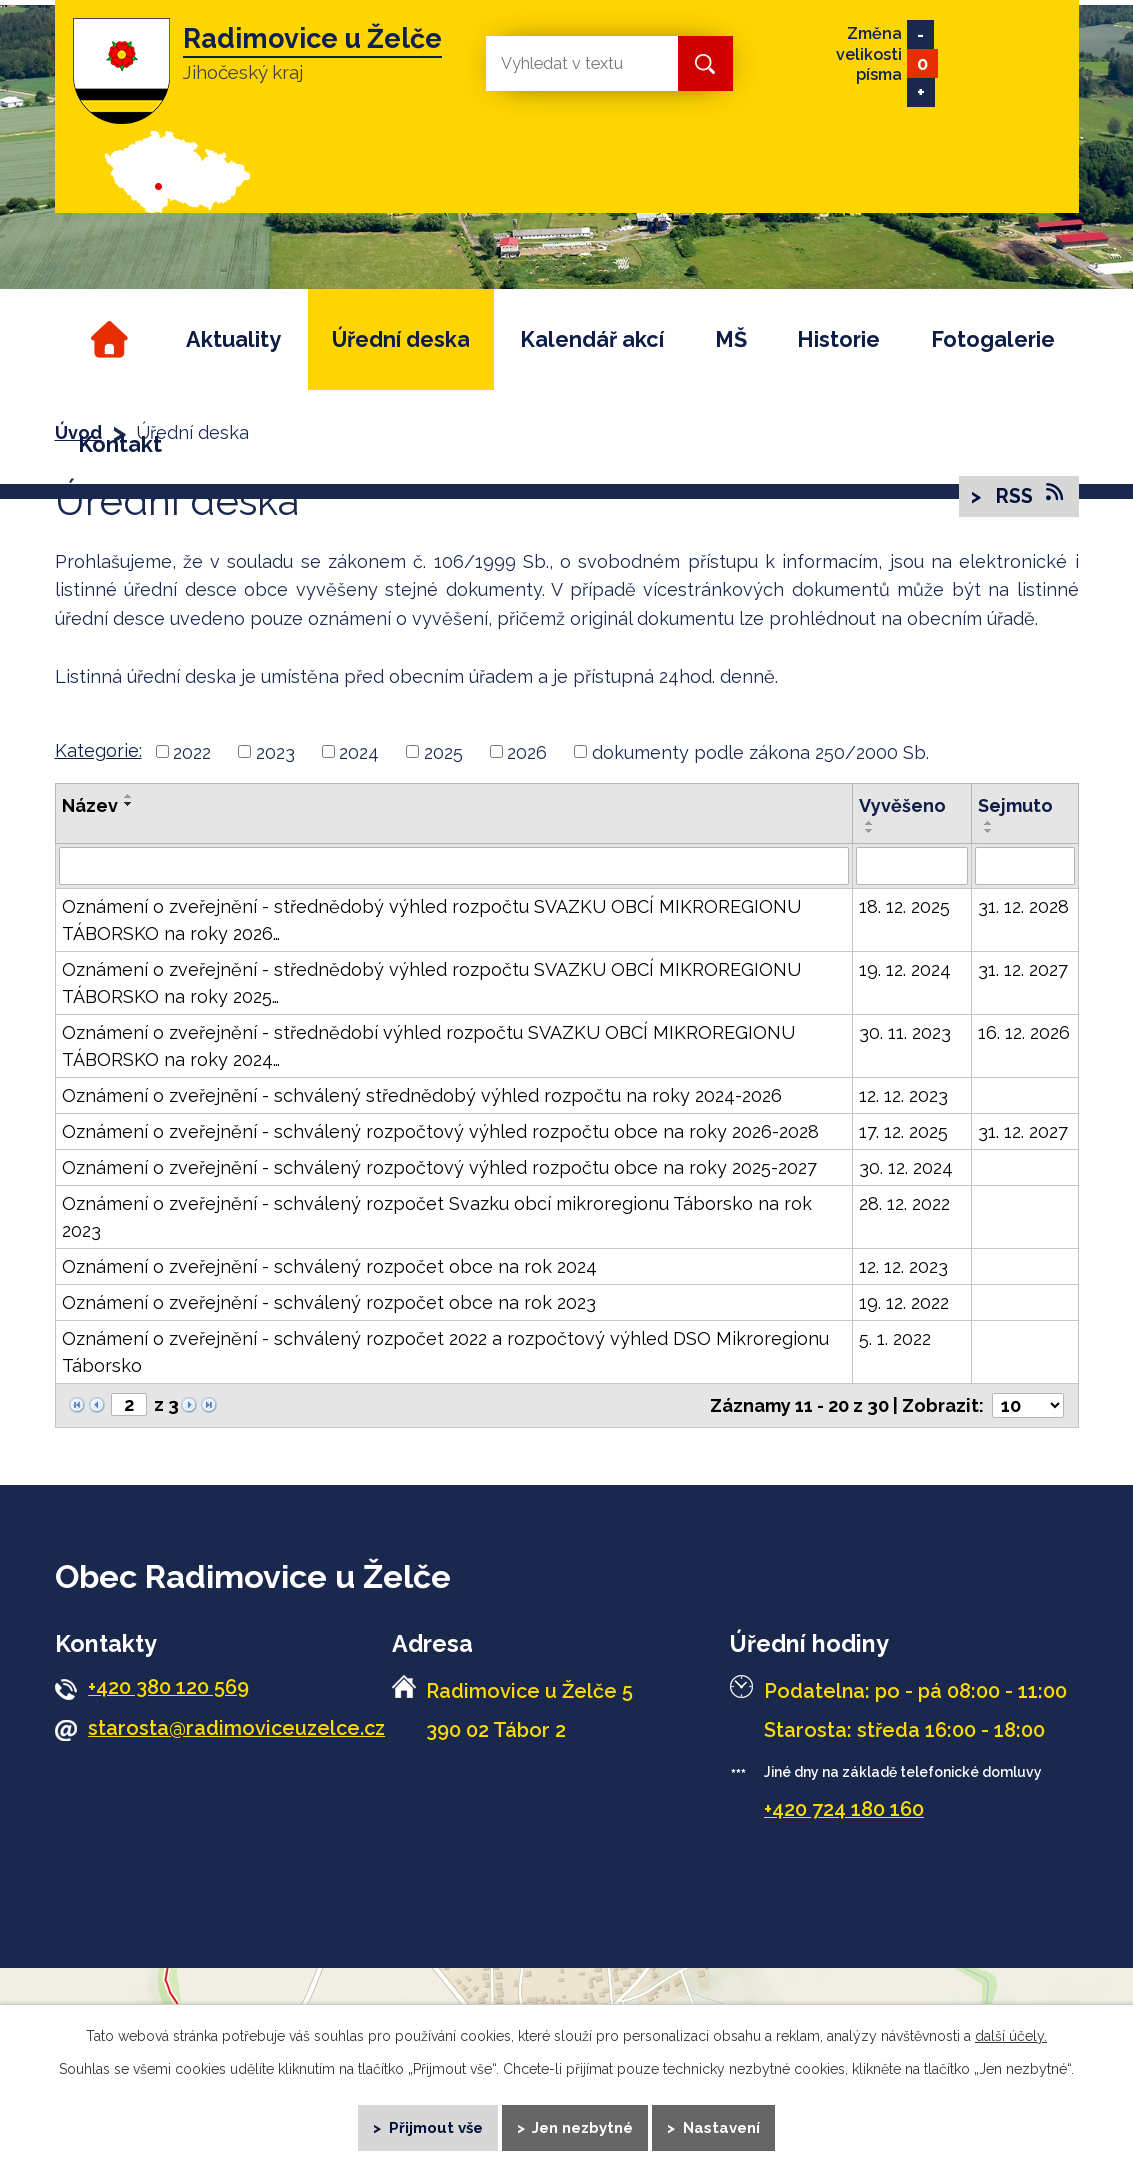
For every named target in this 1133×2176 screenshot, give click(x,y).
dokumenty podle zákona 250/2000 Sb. (760, 751)
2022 (192, 751)
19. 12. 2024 (905, 969)
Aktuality (233, 339)
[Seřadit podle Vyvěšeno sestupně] (870, 831)
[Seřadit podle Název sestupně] (129, 804)
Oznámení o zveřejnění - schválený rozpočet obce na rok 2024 (329, 1266)
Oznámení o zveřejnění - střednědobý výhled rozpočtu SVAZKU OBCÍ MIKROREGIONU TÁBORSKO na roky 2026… (431, 920)
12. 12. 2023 (903, 1095)
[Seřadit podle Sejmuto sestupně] (989, 831)
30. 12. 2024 (906, 1167)
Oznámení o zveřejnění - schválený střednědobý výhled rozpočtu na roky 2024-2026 (422, 1095)
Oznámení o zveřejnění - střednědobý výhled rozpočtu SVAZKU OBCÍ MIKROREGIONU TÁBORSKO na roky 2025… (431, 983)
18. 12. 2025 (904, 906)
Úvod (107, 339)
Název (90, 805)
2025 (443, 751)
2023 (275, 751)
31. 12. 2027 (1023, 969)
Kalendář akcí (592, 339)
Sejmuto (1015, 805)
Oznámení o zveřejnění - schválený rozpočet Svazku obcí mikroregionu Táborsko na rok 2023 (437, 1217)
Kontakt (120, 444)
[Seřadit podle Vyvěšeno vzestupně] (870, 823)
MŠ (731, 339)
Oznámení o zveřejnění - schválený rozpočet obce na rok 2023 (329, 1302)
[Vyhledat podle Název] (454, 866)
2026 (527, 751)
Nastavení (722, 2126)
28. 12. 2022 (904, 1203)
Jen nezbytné (583, 2126)
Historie (838, 339)
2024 (359, 751)
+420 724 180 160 (844, 1809)
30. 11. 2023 (905, 1032)
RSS (1028, 495)
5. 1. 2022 (895, 1338)
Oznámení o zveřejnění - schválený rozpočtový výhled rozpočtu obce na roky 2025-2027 (439, 1167)
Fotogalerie (993, 339)
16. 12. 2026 (1024, 1032)
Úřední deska (401, 339)
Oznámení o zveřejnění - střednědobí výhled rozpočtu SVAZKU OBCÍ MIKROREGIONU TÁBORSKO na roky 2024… (428, 1046)
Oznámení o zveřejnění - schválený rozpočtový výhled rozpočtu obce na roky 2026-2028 (440, 1131)
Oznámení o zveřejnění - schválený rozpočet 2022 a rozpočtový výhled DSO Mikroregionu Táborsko (445, 1352)
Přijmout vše (434, 2126)
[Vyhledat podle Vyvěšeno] (912, 866)
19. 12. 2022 (904, 1302)
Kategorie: (98, 750)
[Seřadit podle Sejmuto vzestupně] (989, 823)
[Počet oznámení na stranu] (1028, 1405)
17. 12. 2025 (903, 1131)
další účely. (1011, 2034)
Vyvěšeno (902, 805)
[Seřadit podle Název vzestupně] (129, 796)
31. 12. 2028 (1023, 906)
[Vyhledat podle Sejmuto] (1025, 866)
